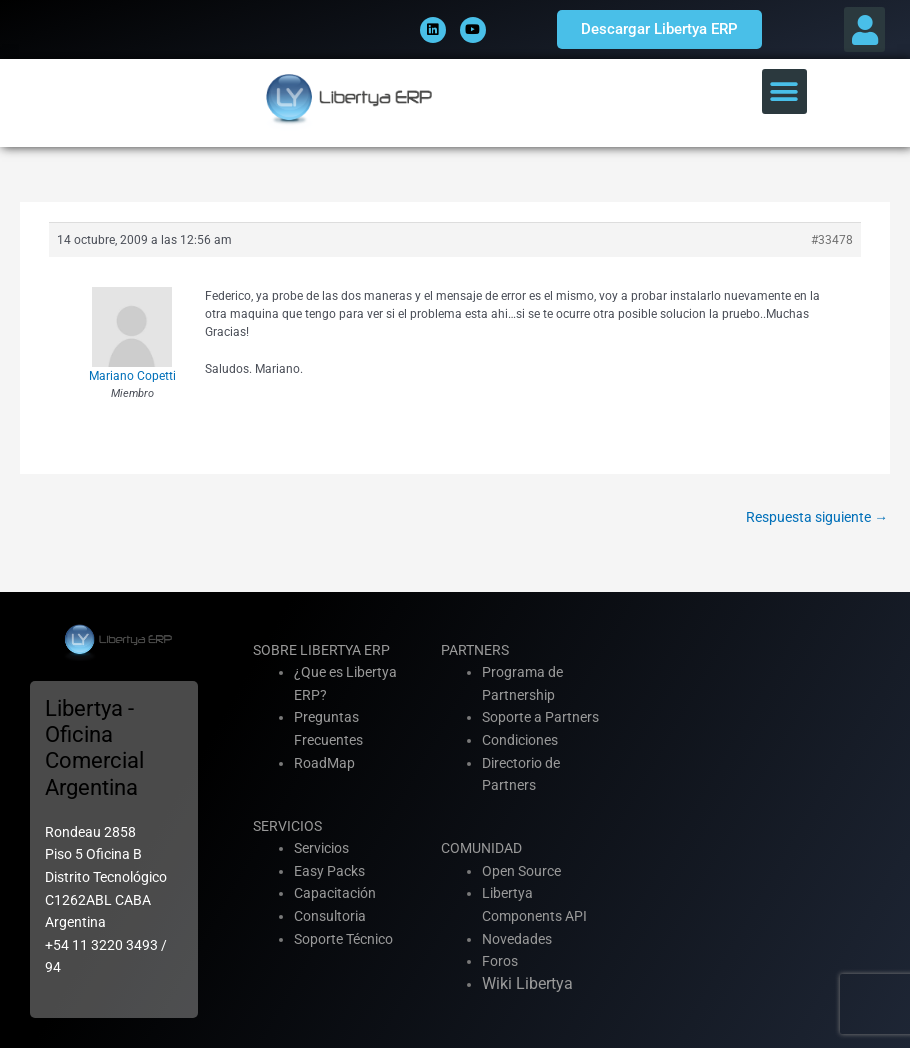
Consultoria (330, 916)
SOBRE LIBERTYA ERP (321, 650)
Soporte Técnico (343, 939)
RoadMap (324, 763)
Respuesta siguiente (817, 517)
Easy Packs (329, 871)
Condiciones (520, 740)
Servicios (321, 848)
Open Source (521, 871)
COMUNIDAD (481, 848)
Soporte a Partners (540, 717)
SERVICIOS (287, 826)
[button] (864, 29)
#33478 (832, 240)
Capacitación (335, 893)
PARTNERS (475, 650)
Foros (500, 961)
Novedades (517, 939)
